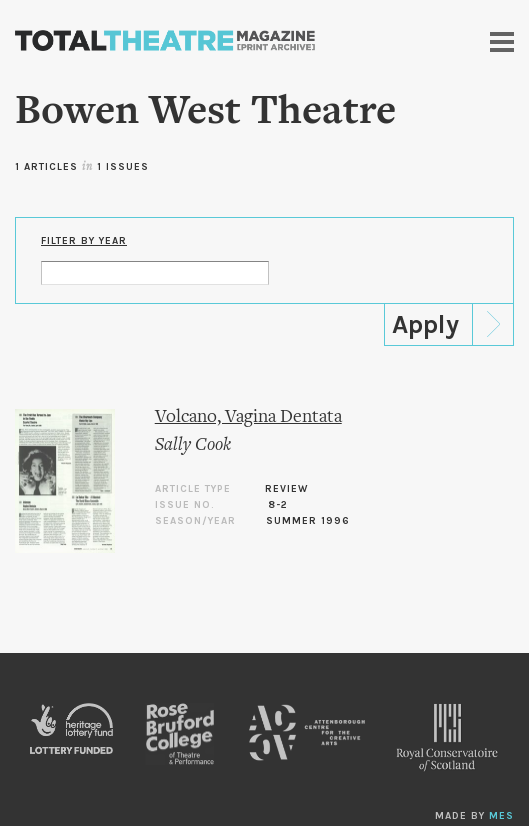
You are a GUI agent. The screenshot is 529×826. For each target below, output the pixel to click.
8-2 (278, 505)
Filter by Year (84, 241)
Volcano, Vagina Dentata (248, 417)
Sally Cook (193, 445)
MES (501, 816)
